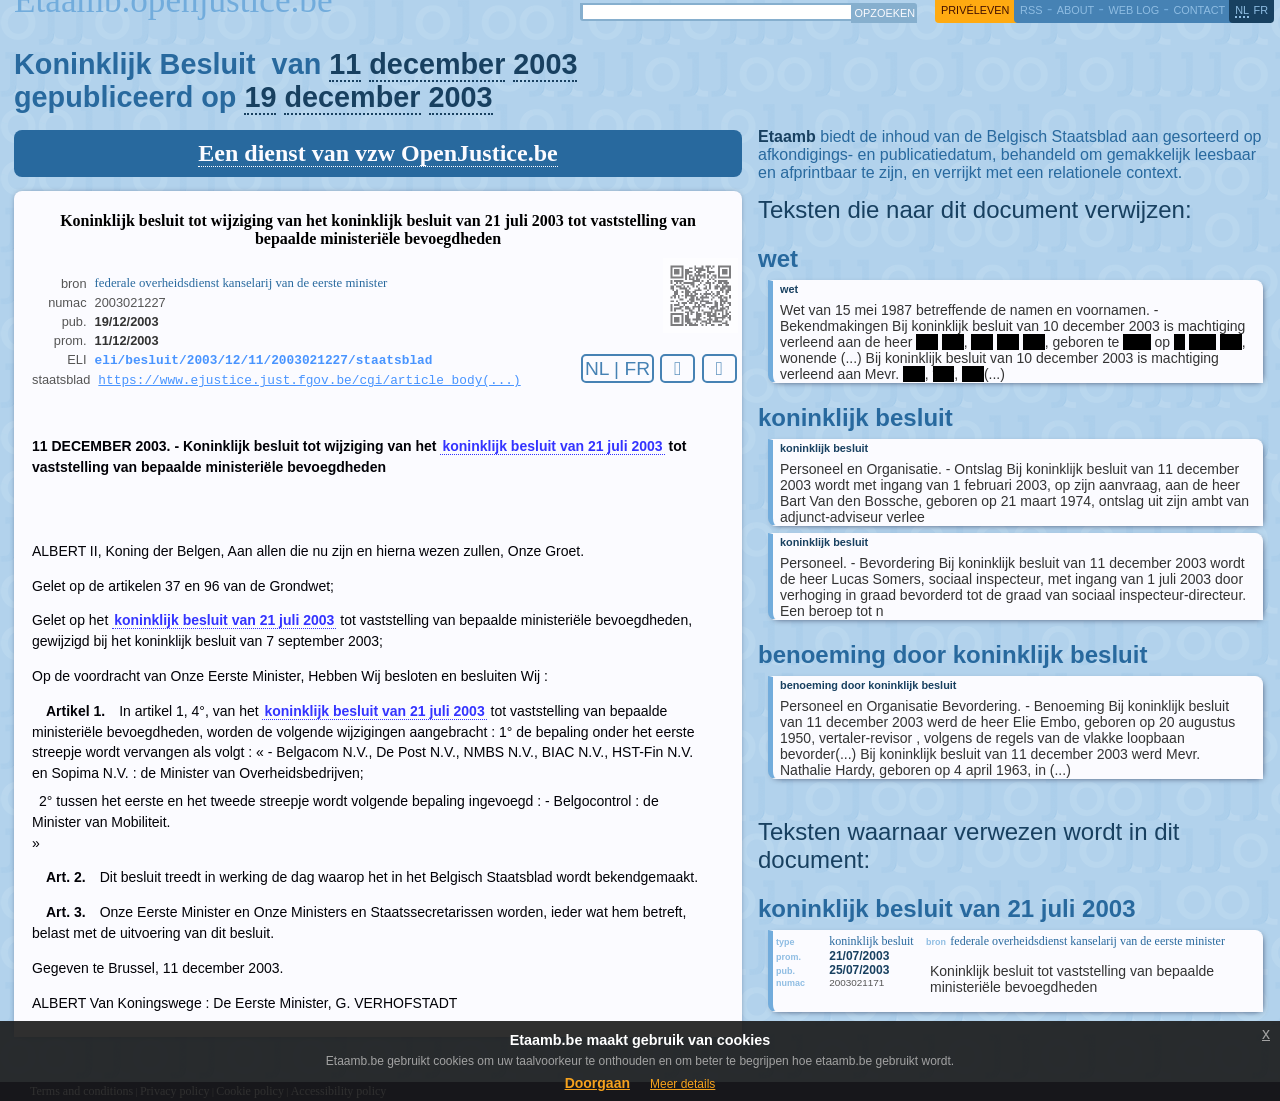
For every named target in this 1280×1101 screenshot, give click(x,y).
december (437, 64)
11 (345, 64)
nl (1242, 10)
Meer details (682, 1084)
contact (1199, 10)
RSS (1031, 10)
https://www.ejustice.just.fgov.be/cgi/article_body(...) (309, 383)
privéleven (975, 10)
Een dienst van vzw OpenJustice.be (377, 153)
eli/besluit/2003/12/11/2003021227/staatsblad (264, 361)
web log (1133, 10)
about (1075, 10)
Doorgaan (597, 1083)
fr (1261, 10)
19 (260, 97)
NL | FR (617, 368)
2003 (545, 64)
